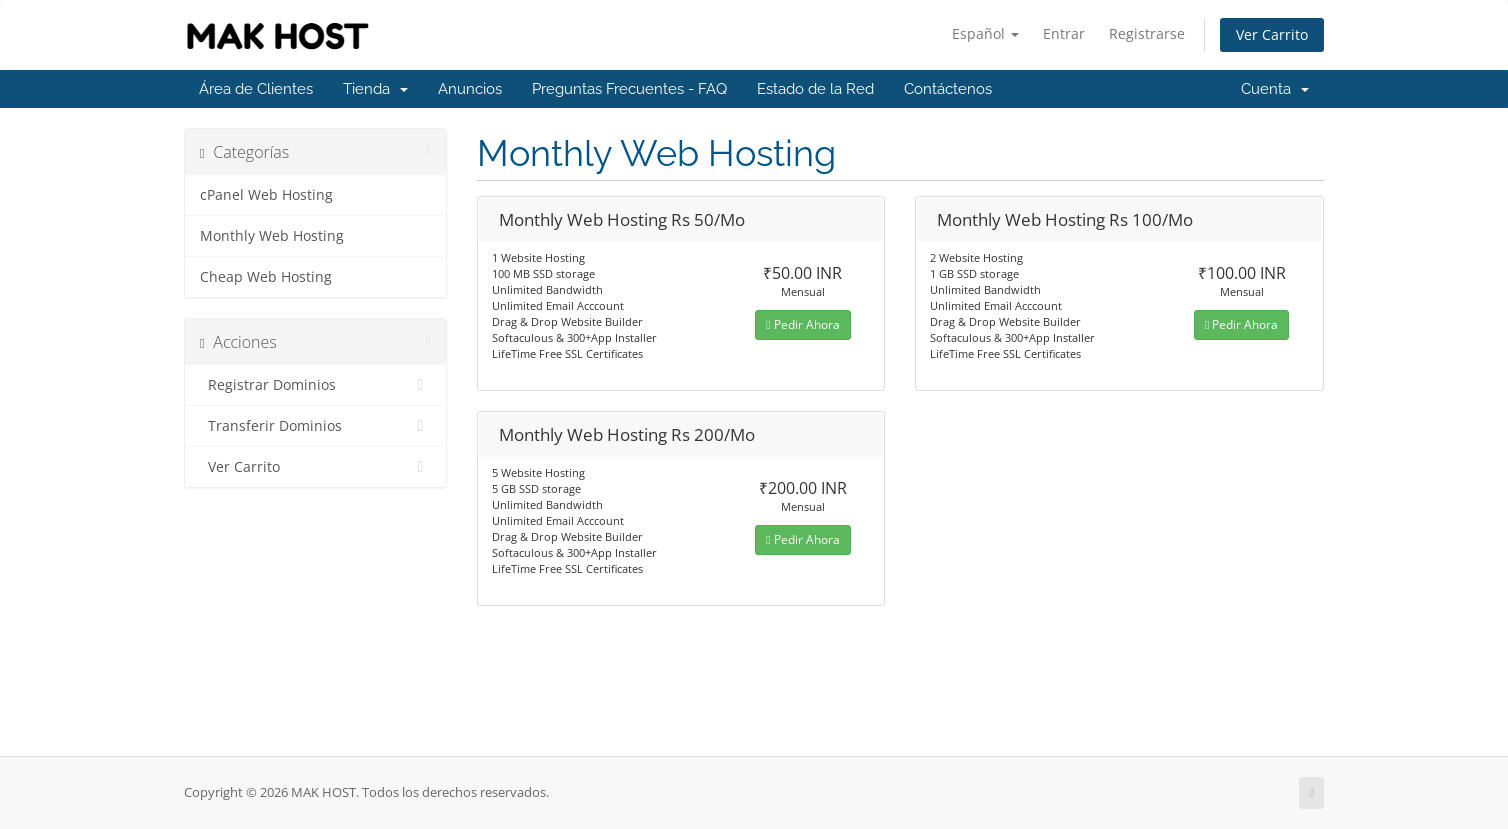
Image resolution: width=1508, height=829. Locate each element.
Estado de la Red (815, 89)
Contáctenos (948, 89)
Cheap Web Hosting (266, 277)
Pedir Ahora (802, 324)
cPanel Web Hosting (266, 195)
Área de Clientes (256, 89)
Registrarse (1147, 33)
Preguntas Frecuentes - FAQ (629, 89)
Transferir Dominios (315, 426)
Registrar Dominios (315, 385)
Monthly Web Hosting (272, 236)
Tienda (375, 89)
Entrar (1064, 33)
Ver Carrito (1272, 34)
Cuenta (1275, 89)
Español (985, 33)
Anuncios (470, 89)
